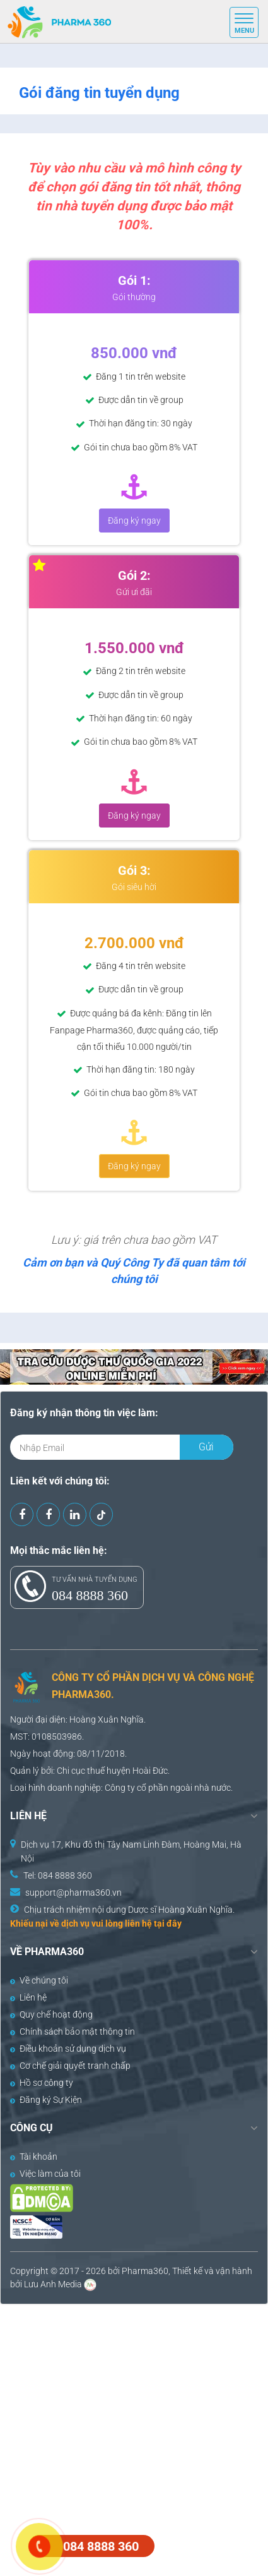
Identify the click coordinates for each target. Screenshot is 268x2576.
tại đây (168, 1923)
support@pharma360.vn (73, 1892)
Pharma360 (145, 2271)
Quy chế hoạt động (51, 2014)
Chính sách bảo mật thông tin (72, 2031)
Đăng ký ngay (134, 520)
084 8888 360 (90, 1595)
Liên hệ (28, 1997)
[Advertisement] (134, 2438)
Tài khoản (33, 2157)
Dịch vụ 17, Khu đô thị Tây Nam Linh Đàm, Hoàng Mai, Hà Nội (131, 1851)
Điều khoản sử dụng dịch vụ (68, 2048)
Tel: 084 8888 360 (57, 1875)
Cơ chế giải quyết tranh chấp (70, 2066)
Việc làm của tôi (45, 2174)
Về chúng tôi (39, 1980)
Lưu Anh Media (53, 2284)
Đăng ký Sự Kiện (46, 2100)
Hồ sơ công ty (41, 2083)
